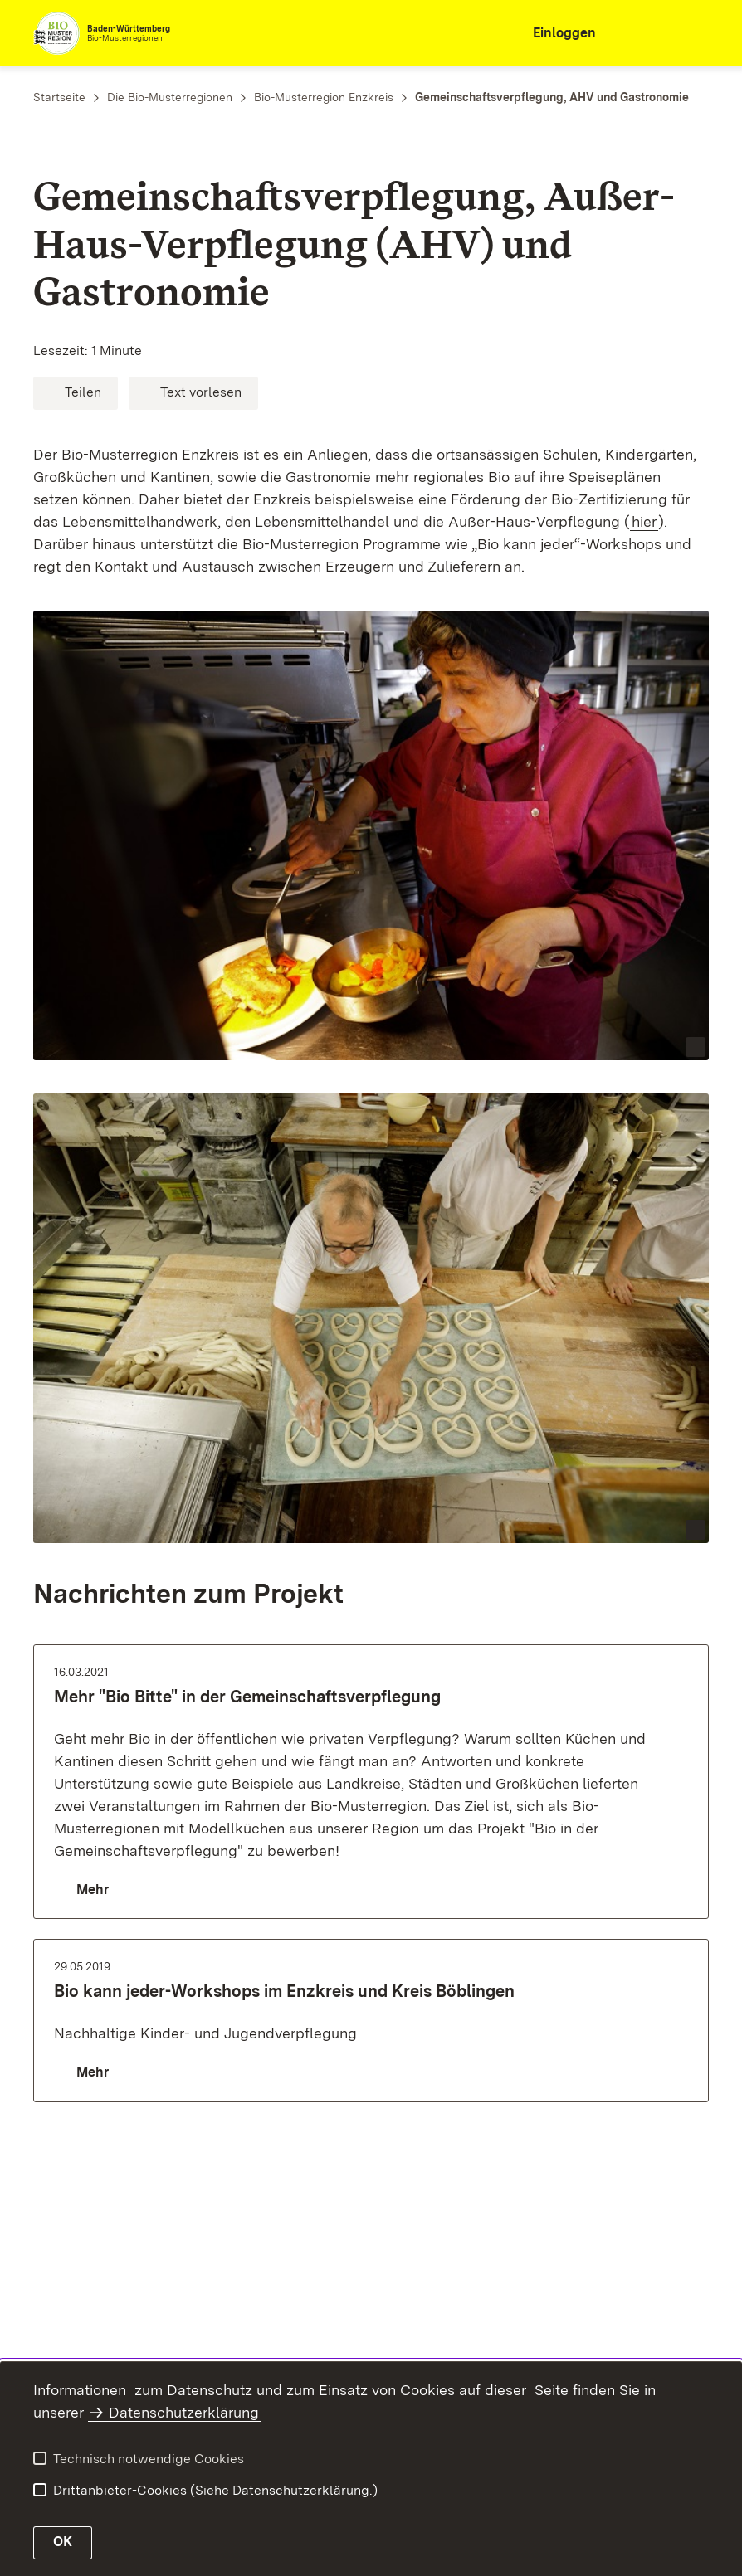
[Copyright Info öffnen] (695, 1047)
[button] (75, 393)
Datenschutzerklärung (184, 2412)
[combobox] (635, 33)
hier (644, 521)
